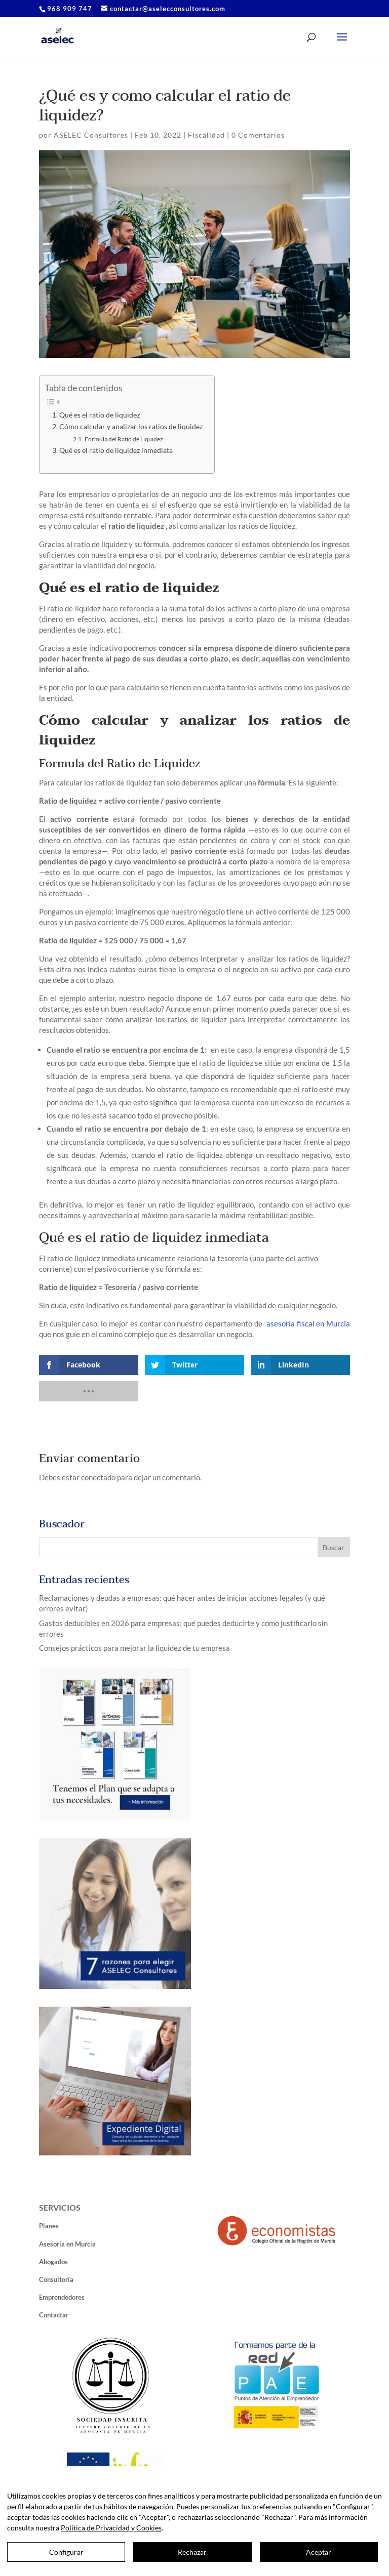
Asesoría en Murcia (67, 2244)
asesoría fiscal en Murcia (308, 1323)
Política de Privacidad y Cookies (111, 2527)
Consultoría (56, 2279)
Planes (49, 2226)
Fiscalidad (206, 135)
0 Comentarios (258, 135)
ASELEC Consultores (91, 135)
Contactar (53, 2315)
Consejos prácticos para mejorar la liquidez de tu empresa (134, 1647)
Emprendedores (62, 2297)
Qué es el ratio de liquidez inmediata (116, 450)
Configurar (66, 2552)
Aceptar (318, 2552)
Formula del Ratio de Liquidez (124, 439)
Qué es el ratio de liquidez (100, 415)
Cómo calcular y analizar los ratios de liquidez (131, 427)
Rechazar (192, 2552)
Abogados (53, 2262)
